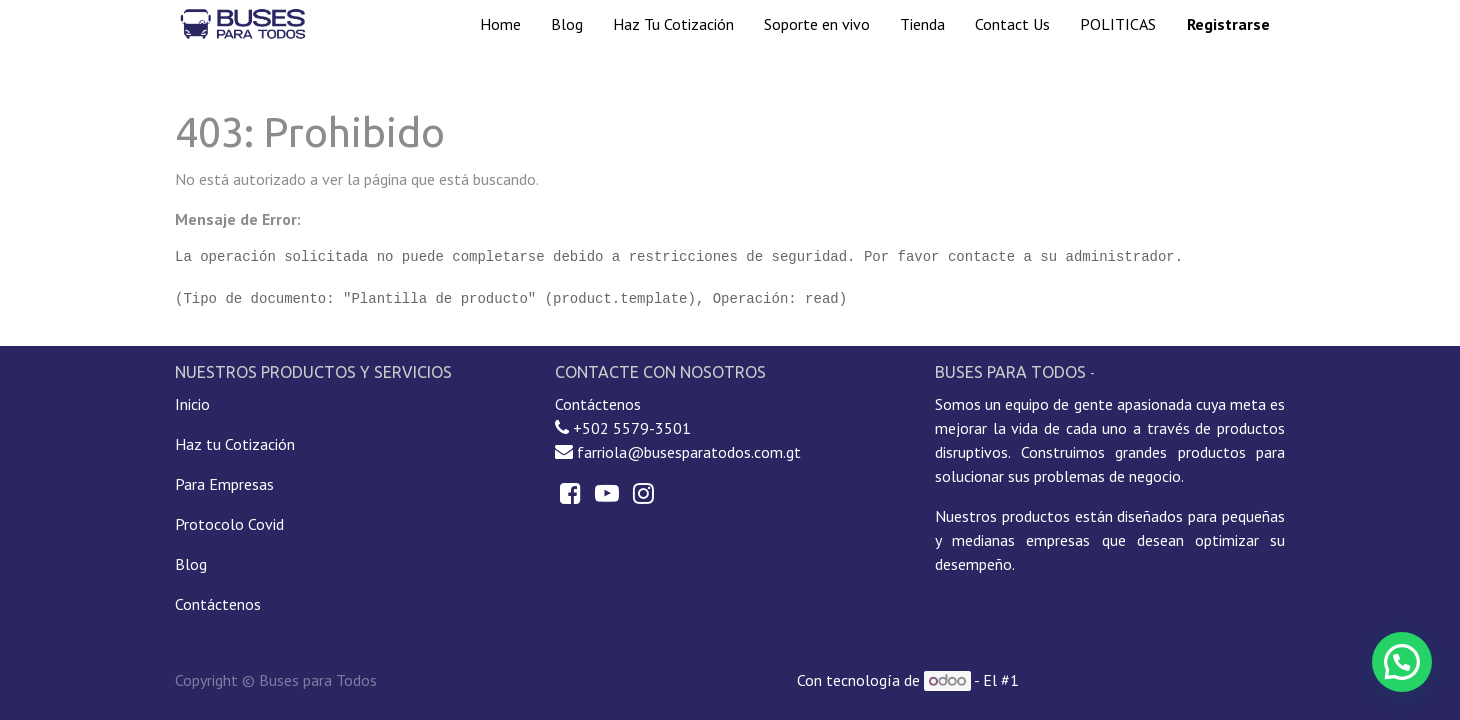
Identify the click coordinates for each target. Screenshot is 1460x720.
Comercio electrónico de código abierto (1154, 680)
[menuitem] (500, 24)
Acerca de (1131, 373)
